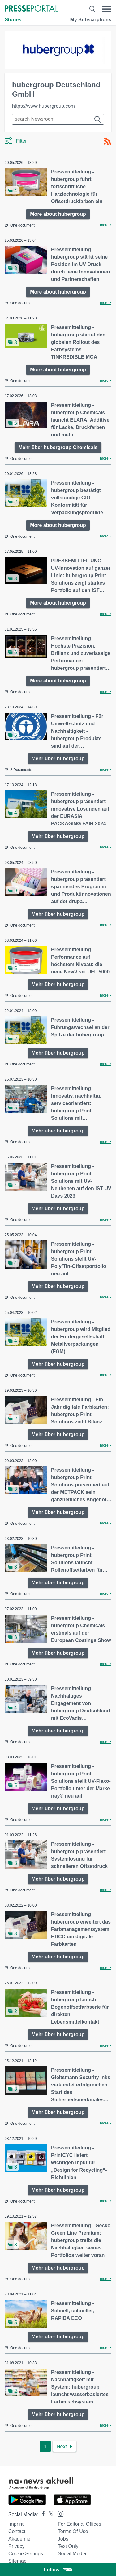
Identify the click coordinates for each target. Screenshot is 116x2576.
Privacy (16, 2546)
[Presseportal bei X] (49, 2514)
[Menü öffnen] (106, 9)
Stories (13, 19)
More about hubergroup (58, 214)
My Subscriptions (90, 19)
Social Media (72, 2553)
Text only (68, 2546)
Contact (16, 2531)
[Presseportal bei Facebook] (41, 2514)
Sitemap (17, 2561)
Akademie (19, 2538)
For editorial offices (79, 2524)
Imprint (16, 2524)
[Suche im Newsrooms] (58, 119)
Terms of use (73, 2531)
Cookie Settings (25, 2553)
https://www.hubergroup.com (43, 106)
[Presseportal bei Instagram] (58, 2513)
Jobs (63, 2538)
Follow (58, 2569)
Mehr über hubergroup (58, 758)
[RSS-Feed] (107, 141)
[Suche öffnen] (92, 9)
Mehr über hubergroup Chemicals (57, 447)
